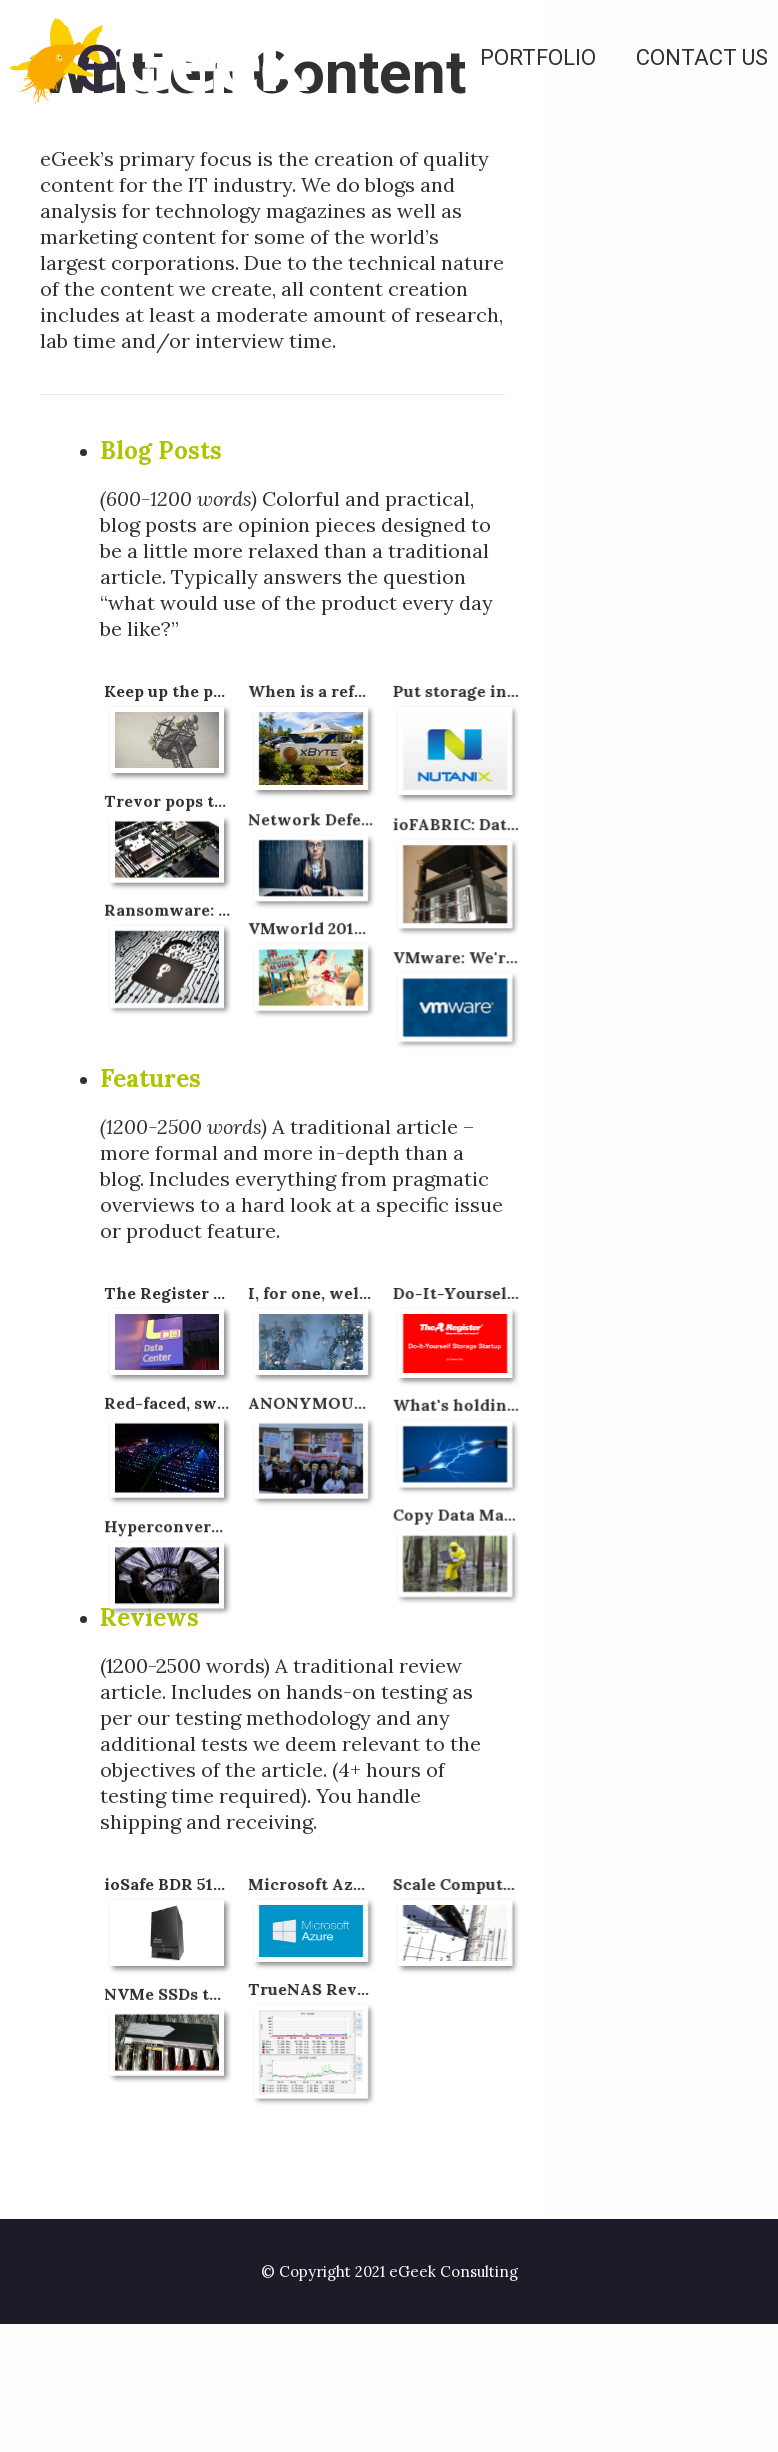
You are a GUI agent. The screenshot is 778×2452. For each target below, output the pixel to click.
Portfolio (538, 57)
